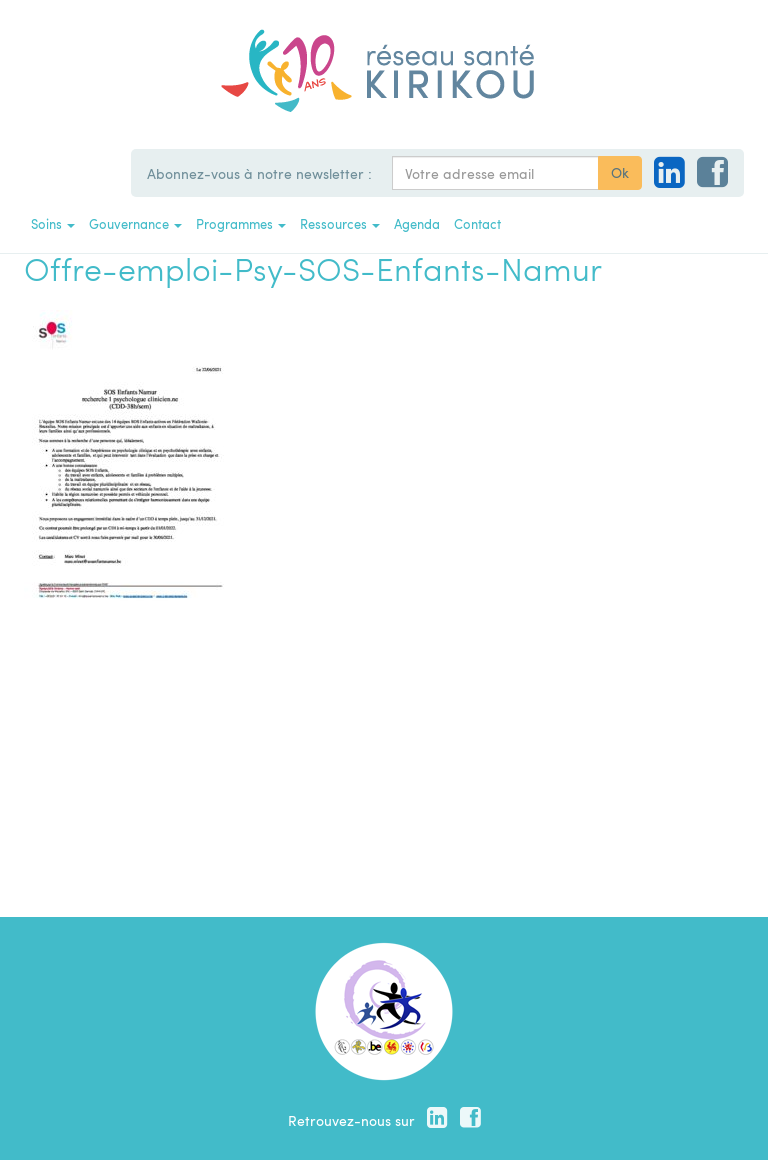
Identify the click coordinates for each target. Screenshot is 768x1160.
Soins (53, 223)
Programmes (241, 223)
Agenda (417, 223)
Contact (477, 223)
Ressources (340, 223)
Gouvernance (135, 223)
